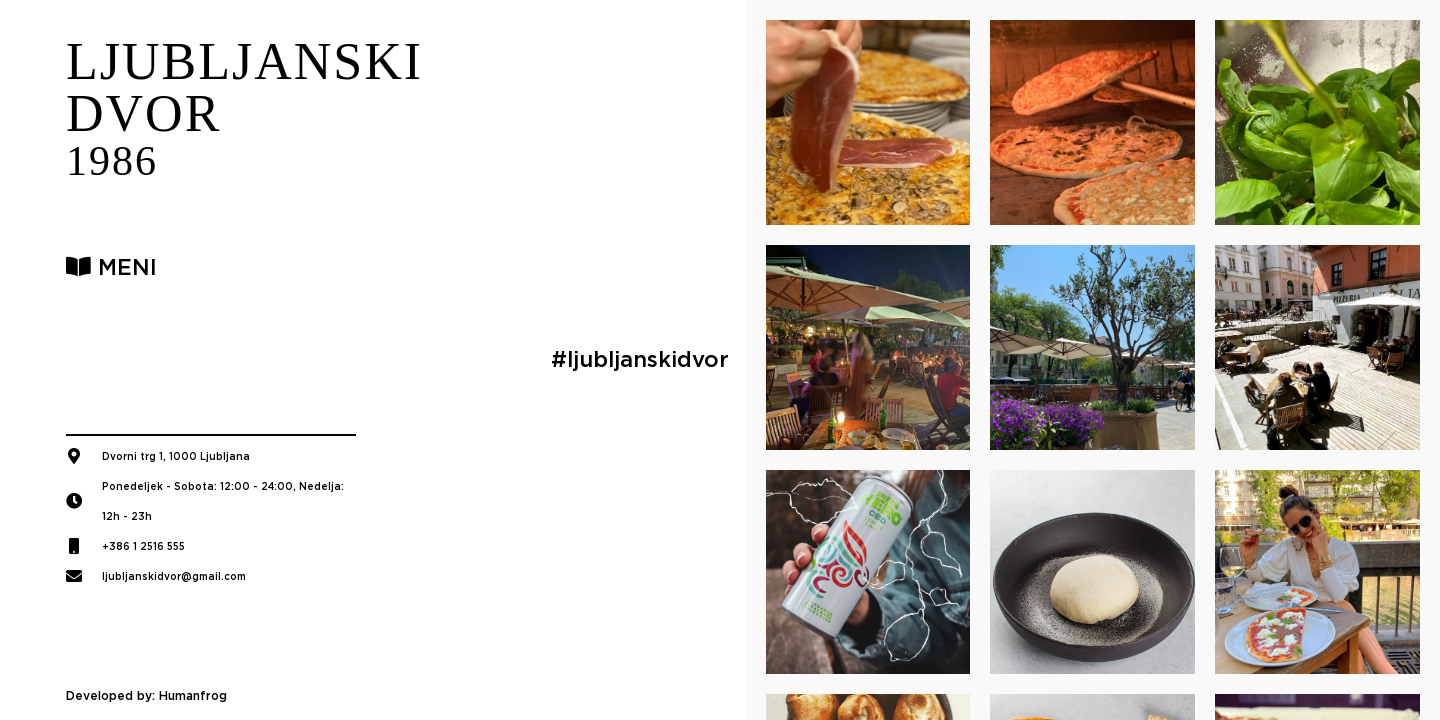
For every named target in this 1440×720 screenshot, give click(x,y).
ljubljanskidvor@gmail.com (174, 576)
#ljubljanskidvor (640, 359)
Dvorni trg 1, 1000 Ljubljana (176, 456)
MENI (111, 267)
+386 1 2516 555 (143, 546)
